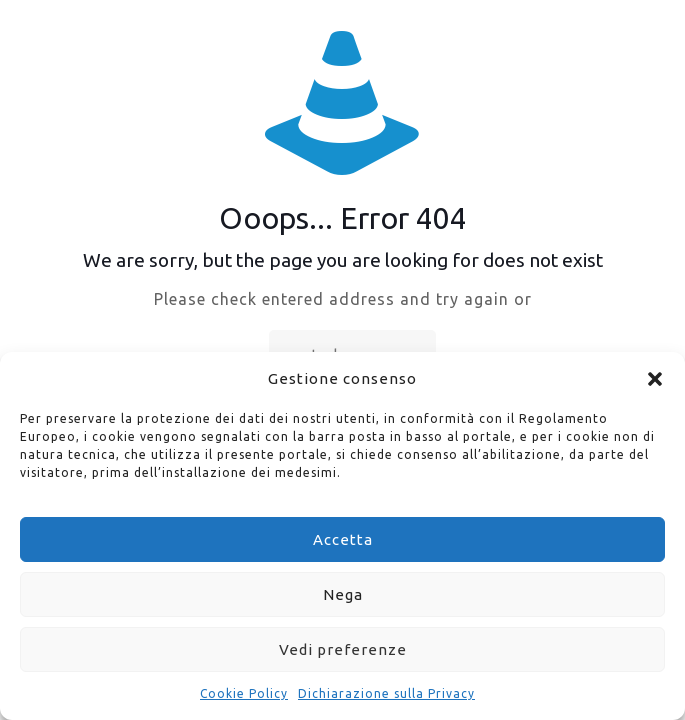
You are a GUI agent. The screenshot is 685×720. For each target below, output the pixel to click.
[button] (655, 379)
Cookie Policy (244, 693)
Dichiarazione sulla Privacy (386, 693)
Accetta (343, 539)
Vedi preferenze (343, 649)
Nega (343, 594)
